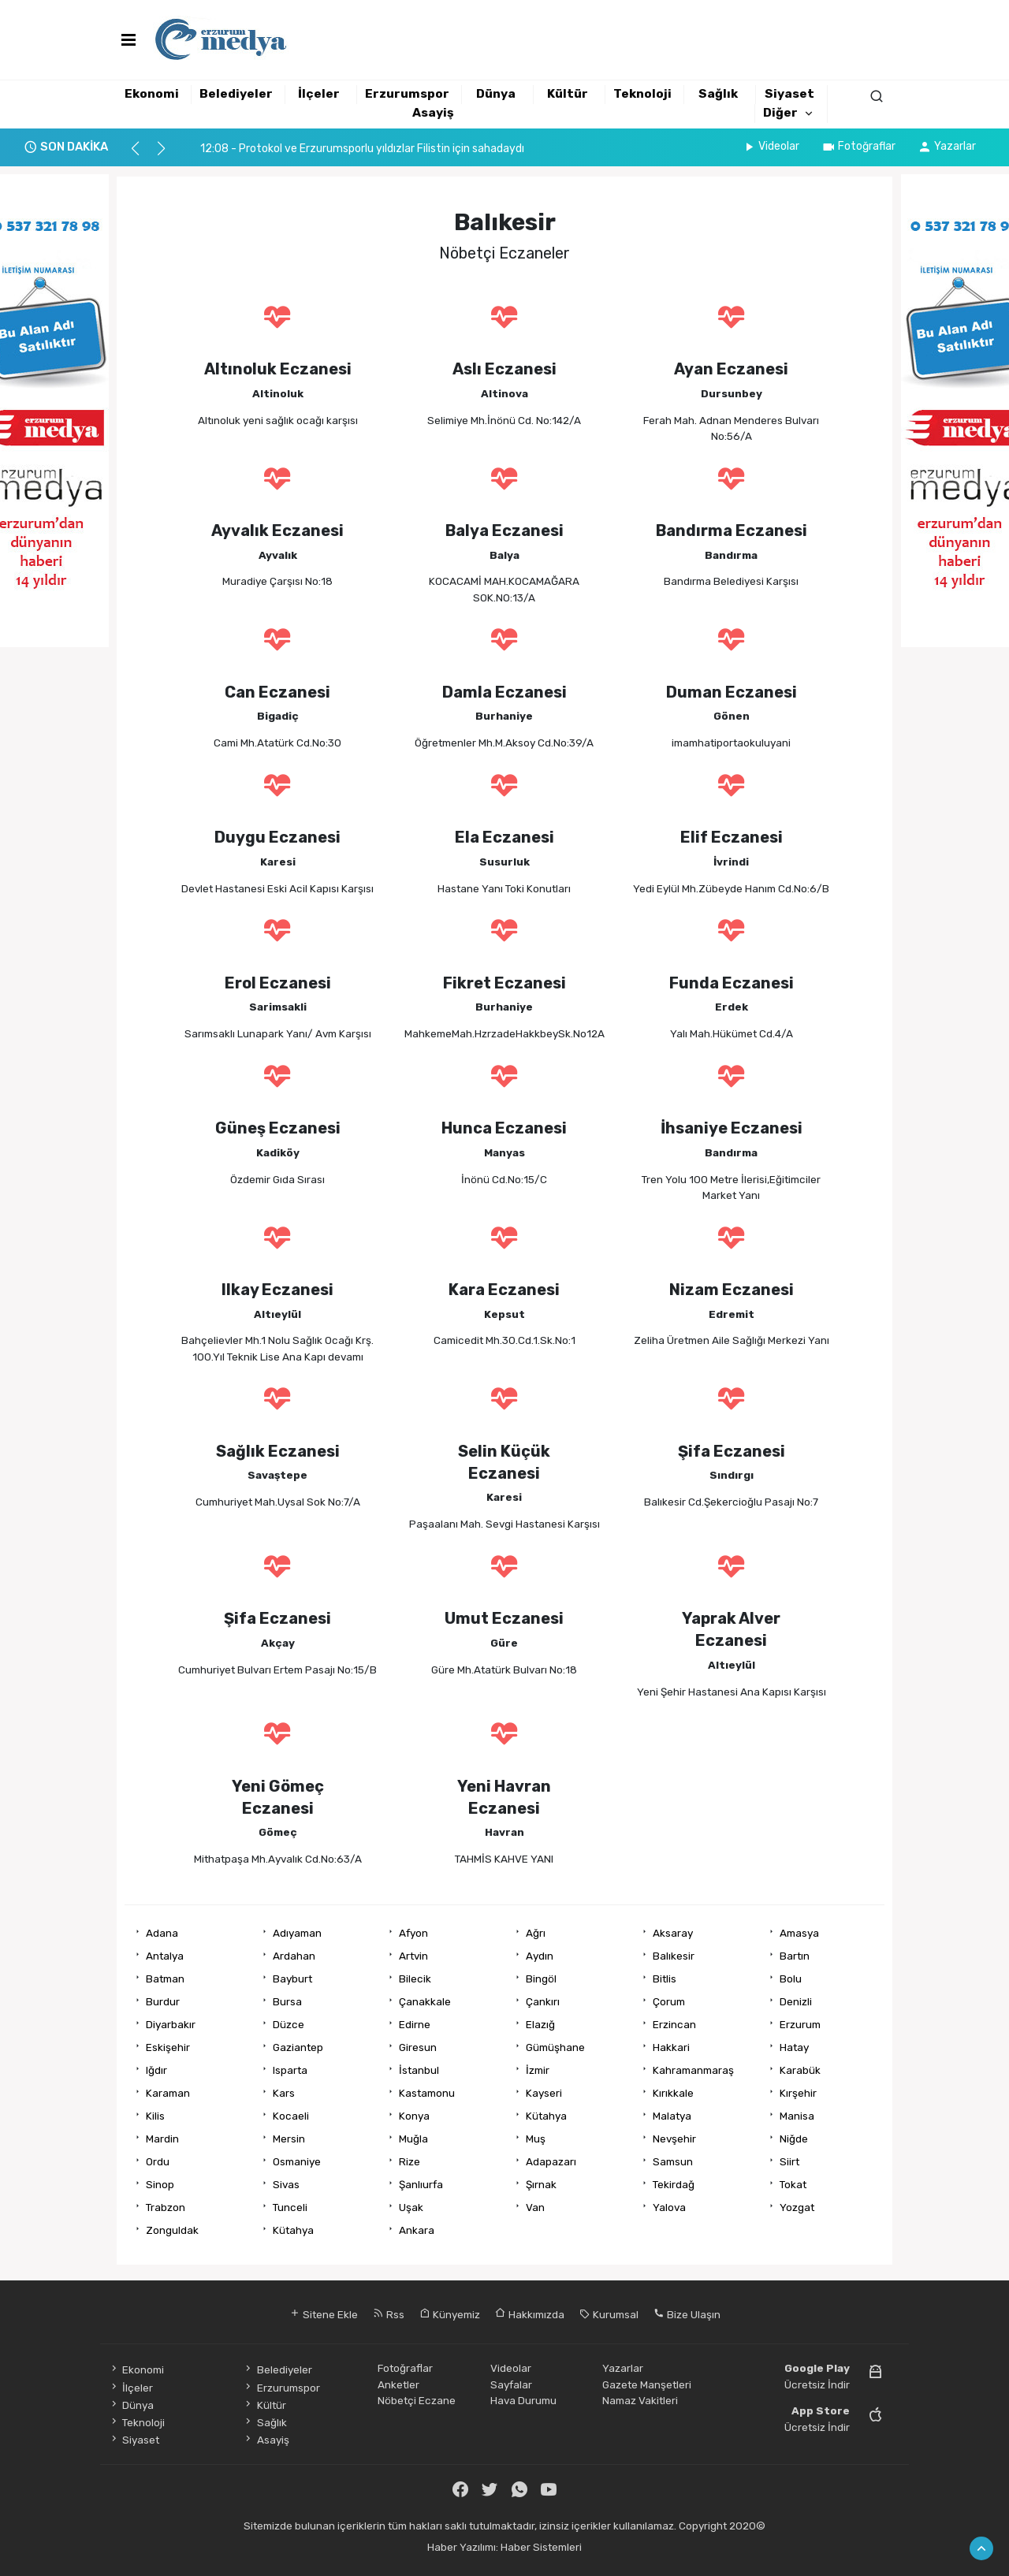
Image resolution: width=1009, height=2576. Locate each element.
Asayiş (433, 113)
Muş (535, 2138)
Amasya (799, 1932)
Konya (414, 2115)
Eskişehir (168, 2047)
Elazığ (540, 2024)
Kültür (567, 94)
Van (535, 2207)
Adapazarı (551, 2161)
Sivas (286, 2184)
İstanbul (419, 2070)
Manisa (797, 2115)
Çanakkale (425, 2001)
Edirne (414, 2024)
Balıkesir (673, 1955)
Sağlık (718, 94)
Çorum (669, 2001)
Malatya (672, 2115)
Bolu (791, 1978)
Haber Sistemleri (541, 2547)
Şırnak (541, 2184)
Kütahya (546, 2115)
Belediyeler (236, 94)
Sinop (160, 2184)
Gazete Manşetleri (646, 2384)
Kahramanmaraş (693, 2070)
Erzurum (800, 2024)
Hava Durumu (523, 2400)
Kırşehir (798, 2092)
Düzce (288, 2024)
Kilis (155, 2115)
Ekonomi (152, 94)
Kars (284, 2092)
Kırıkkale (673, 2092)
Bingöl (541, 1978)
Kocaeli (291, 2115)
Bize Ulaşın (686, 2314)
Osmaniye (297, 2161)
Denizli (796, 2001)
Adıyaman (297, 1932)
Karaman (168, 2092)
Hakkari (671, 2047)
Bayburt (292, 1978)
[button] (142, 155)
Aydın (539, 1955)
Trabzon (165, 2207)
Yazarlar (947, 146)
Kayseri (544, 2092)
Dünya (496, 94)
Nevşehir (674, 2138)
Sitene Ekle (323, 2314)
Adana (162, 1932)
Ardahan (294, 1955)
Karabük (800, 2070)
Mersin (289, 2138)
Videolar (770, 146)
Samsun (673, 2161)
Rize (409, 2161)
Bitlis (664, 1978)
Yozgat (797, 2207)
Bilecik (415, 1978)
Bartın (795, 1955)
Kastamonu (427, 2092)
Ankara (416, 2230)
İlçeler (319, 94)
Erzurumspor (407, 94)
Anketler (398, 2384)
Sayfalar (511, 2384)
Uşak (411, 2207)
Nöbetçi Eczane (417, 2400)
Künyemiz (449, 2314)
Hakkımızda (529, 2314)
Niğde (794, 2138)
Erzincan (674, 2024)
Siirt (789, 2161)
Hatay (794, 2047)
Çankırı (543, 2001)
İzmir (537, 2070)
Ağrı (535, 1932)
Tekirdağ (673, 2184)
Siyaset (789, 94)
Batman (165, 1978)
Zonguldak (172, 2230)
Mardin (162, 2138)
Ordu (157, 2161)
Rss (388, 2314)
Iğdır (156, 2070)
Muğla (413, 2138)
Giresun (418, 2047)
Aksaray (673, 1932)
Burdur (163, 2001)
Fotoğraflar (858, 146)
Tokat (793, 2184)
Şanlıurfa (421, 2184)
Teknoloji (642, 94)
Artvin (413, 1955)
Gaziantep (298, 2047)
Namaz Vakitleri (640, 2400)
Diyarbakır (170, 2024)
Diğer (780, 113)
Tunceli (290, 2207)
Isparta (290, 2070)
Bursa (287, 2001)
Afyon (413, 1932)
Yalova (669, 2207)
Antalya (165, 1955)
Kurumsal (609, 2314)
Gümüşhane (555, 2047)
